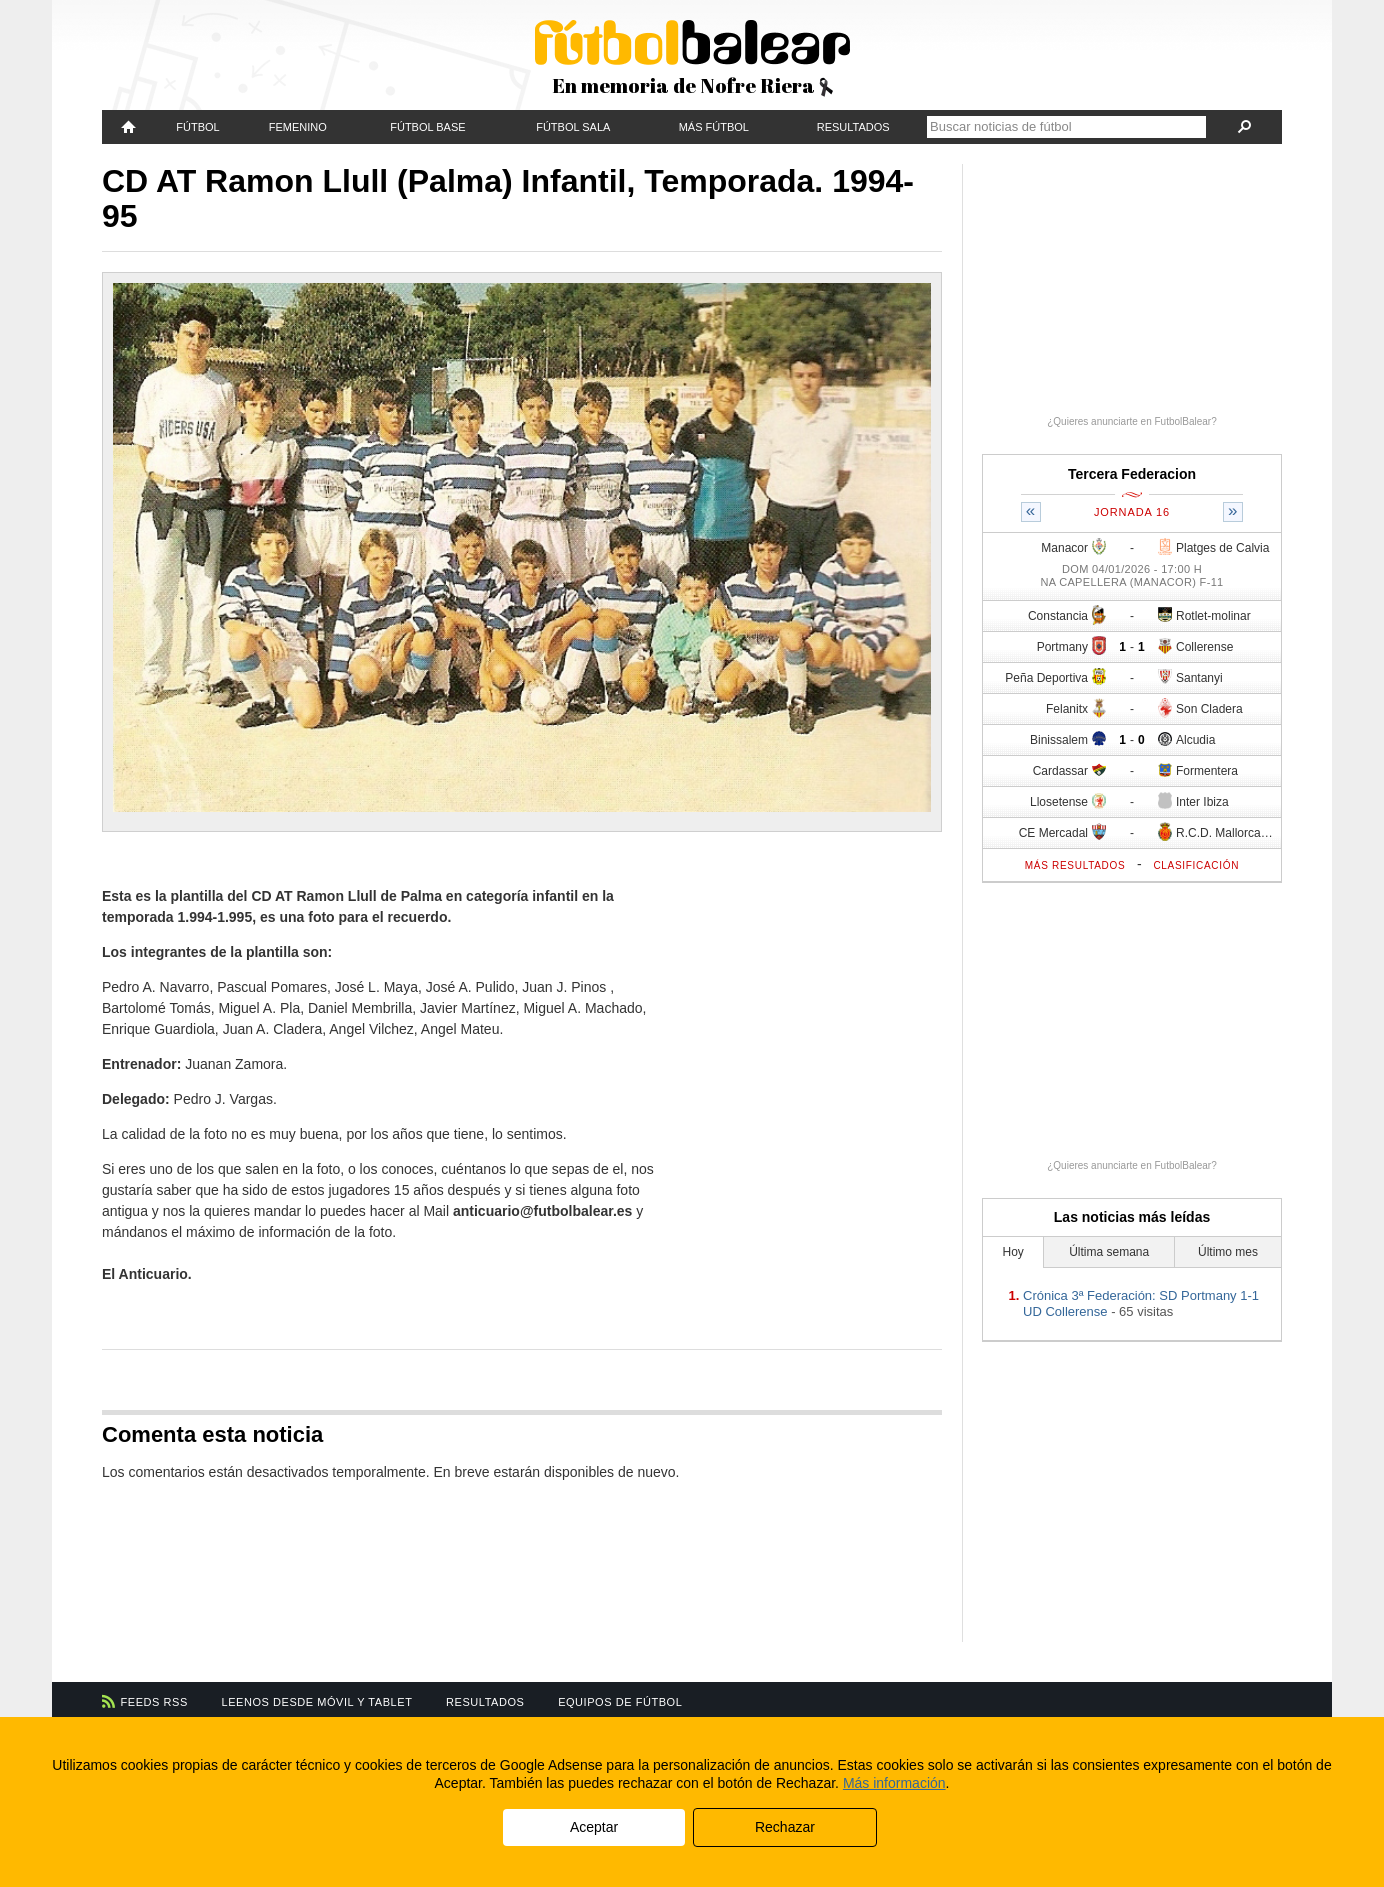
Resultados (853, 127)
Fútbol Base (427, 127)
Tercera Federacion (1132, 474)
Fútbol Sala (573, 127)
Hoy (1013, 1252)
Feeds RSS (154, 1702)
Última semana (1109, 1252)
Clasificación (1196, 865)
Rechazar (785, 1827)
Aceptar (594, 1827)
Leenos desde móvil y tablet (317, 1702)
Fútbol (197, 127)
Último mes (1228, 1252)
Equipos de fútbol (620, 1702)
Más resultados (1075, 865)
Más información (894, 1783)
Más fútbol (714, 127)
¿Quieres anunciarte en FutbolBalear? (1132, 421)
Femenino (298, 127)
